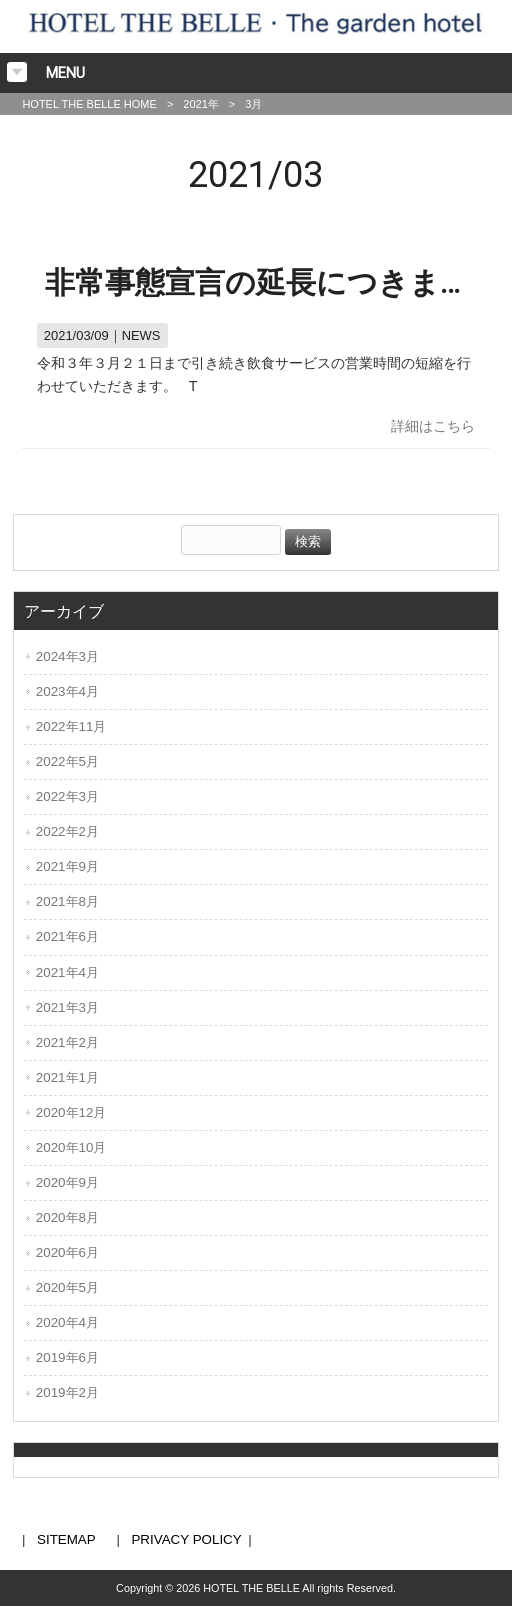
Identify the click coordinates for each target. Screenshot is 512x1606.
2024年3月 (67, 656)
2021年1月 (67, 1077)
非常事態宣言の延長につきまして (273, 282)
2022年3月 (67, 796)
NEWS (141, 335)
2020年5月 (67, 1287)
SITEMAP (66, 1539)
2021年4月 (67, 972)
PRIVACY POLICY (186, 1539)
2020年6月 (67, 1252)
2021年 (200, 104)
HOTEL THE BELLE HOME (89, 104)
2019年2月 (67, 1392)
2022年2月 (67, 831)
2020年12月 (71, 1112)
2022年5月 (67, 761)
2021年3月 (67, 1007)
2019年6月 (67, 1357)
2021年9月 (67, 866)
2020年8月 (67, 1217)
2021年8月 (67, 901)
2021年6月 (67, 936)
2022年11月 (71, 726)
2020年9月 (67, 1182)
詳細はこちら (433, 426)
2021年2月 (67, 1042)
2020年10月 (71, 1147)
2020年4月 (67, 1322)
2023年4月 (67, 691)
